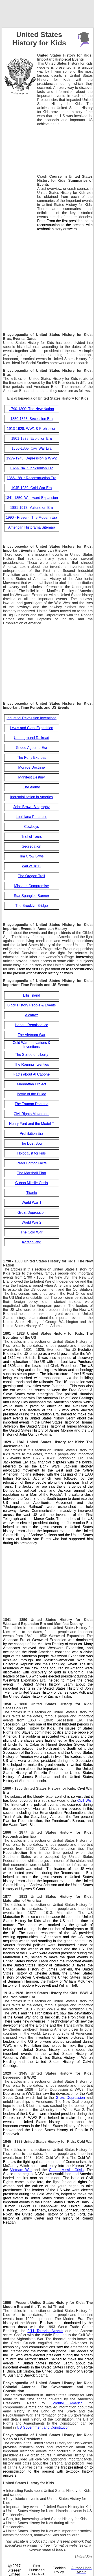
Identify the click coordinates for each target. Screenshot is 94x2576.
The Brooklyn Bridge (31, 906)
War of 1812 (31, 866)
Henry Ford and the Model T (31, 1124)
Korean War (31, 1242)
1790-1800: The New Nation (31, 409)
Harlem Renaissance (31, 1025)
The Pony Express (31, 757)
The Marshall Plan (31, 1173)
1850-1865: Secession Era (31, 419)
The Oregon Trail (31, 876)
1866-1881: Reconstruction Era (31, 478)
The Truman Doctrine (31, 1104)
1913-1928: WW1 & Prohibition (31, 429)
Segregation (31, 846)
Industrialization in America (31, 797)
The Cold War (31, 1232)
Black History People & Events (31, 1005)
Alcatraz (31, 1015)
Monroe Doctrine (31, 767)
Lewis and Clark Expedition (31, 728)
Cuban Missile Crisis (31, 1183)
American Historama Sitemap (31, 527)
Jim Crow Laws (31, 856)
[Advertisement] (64, 148)
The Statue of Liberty (31, 1054)
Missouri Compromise (31, 886)
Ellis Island (31, 995)
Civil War (84, 1800)
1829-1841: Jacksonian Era (31, 468)
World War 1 (31, 1203)
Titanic (31, 1193)
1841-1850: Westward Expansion (31, 498)
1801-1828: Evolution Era (31, 438)
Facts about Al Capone (31, 1074)
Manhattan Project (31, 1084)
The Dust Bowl (31, 1143)
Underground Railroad (31, 738)
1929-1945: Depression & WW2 (31, 458)
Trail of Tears (31, 836)
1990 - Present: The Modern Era (31, 517)
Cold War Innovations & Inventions (31, 1045)
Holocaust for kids (31, 1153)
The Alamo (31, 787)
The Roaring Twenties (31, 1064)
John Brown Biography (31, 807)
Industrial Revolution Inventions (31, 718)
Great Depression (31, 1212)
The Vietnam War (32, 1035)
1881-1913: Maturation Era (31, 508)
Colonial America (67, 2403)
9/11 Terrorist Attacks (45, 2331)
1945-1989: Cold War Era (31, 488)
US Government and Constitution (43, 2427)
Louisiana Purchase (31, 817)
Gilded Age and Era (31, 748)
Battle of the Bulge (31, 1094)
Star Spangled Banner (31, 896)
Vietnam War (21, 2170)
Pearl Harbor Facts (31, 1163)
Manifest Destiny (31, 777)
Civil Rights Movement (31, 1114)
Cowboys (31, 827)
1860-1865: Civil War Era (31, 448)
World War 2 (31, 1222)
